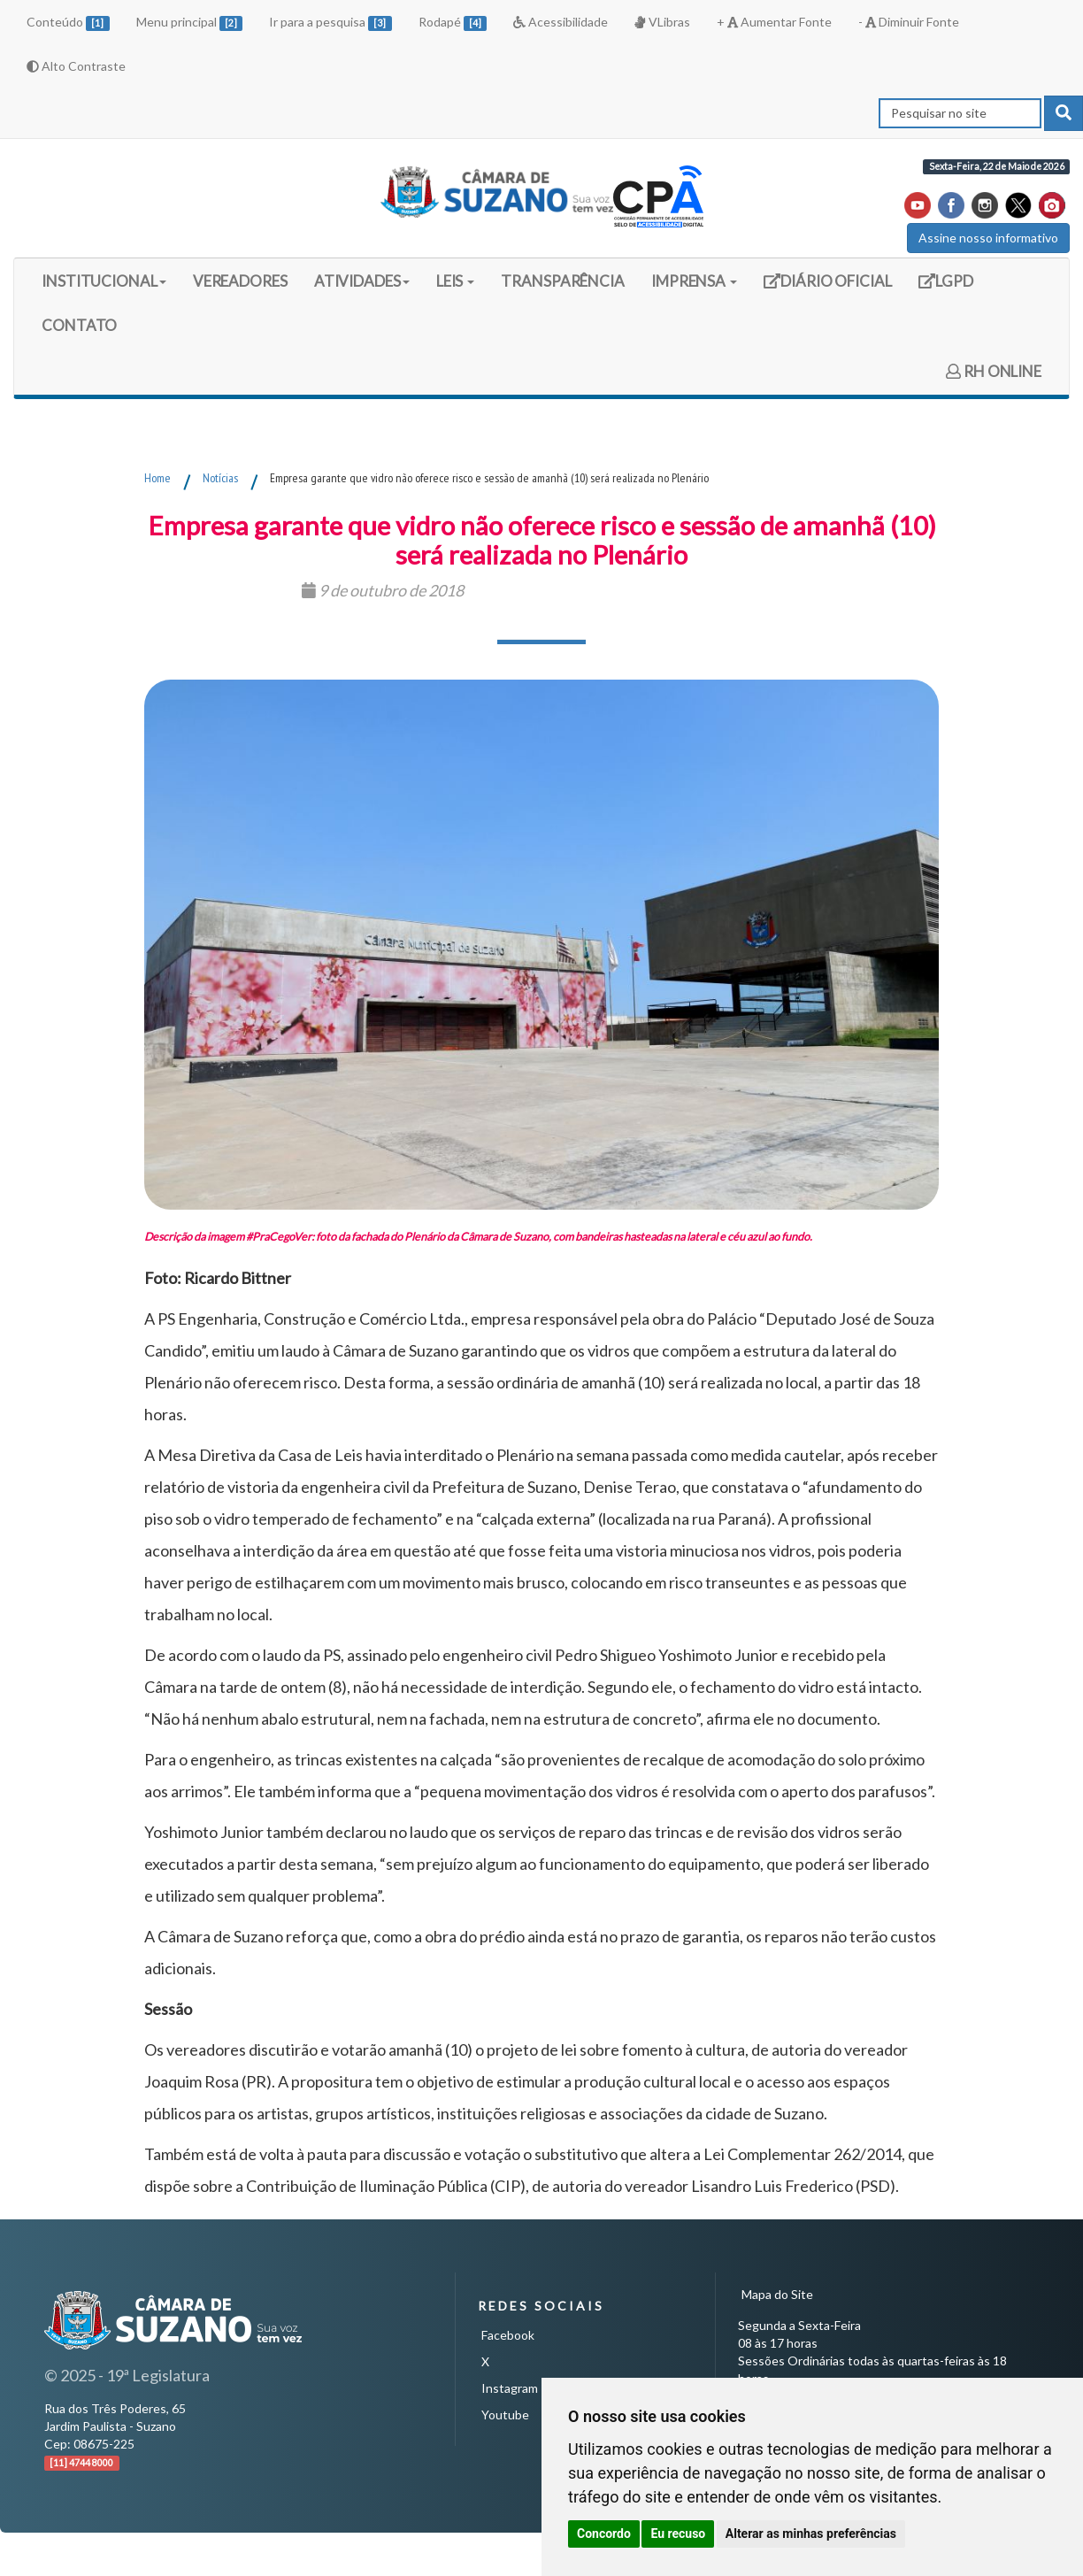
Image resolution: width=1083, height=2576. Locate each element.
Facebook (507, 2334)
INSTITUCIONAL (104, 281)
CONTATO (79, 325)
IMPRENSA (694, 281)
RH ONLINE (993, 371)
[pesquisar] (1063, 113)
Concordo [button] (604, 2533)
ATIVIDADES (362, 281)
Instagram (509, 2387)
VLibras (661, 21)
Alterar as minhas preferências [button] (811, 2533)
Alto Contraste (76, 65)
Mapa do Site (777, 2294)
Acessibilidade (560, 21)
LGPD (952, 287)
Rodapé (453, 22)
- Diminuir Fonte (908, 21)
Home (157, 478)
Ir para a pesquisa (330, 22)
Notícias (220, 478)
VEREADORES (240, 281)
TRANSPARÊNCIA (563, 281)
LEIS (455, 281)
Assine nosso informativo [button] (988, 237)
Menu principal (189, 22)
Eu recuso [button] (677, 2533)
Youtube (505, 2414)
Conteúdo (68, 22)
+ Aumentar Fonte (774, 21)
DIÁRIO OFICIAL (827, 287)
